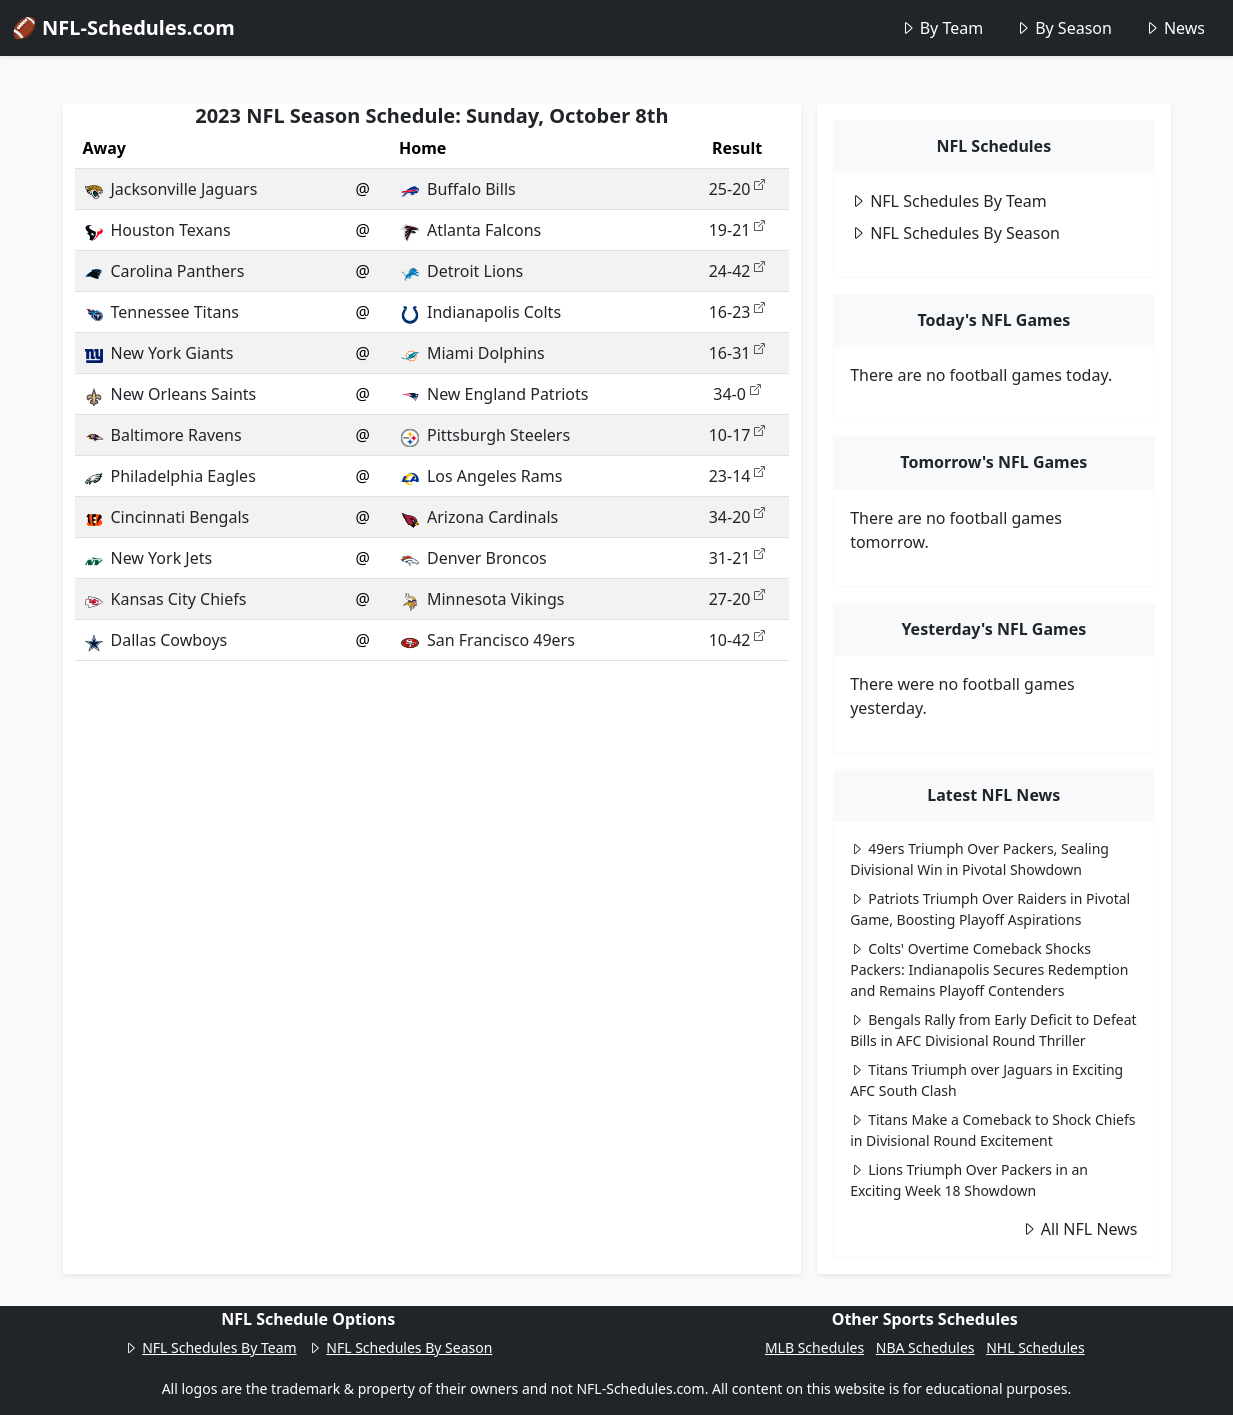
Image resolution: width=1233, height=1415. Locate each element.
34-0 (737, 394)
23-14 (737, 476)
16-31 (737, 353)
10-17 (737, 435)
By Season (1063, 28)
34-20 (737, 517)
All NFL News (1079, 1229)
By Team (941, 28)
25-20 (737, 189)
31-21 (737, 558)
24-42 (737, 271)
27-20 (737, 599)
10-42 (737, 640)
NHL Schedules (1035, 1347)
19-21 (737, 230)
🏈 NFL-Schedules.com (123, 27)
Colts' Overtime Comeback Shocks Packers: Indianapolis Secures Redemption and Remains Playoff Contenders (989, 969)
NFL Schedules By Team (948, 201)
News (1174, 28)
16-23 (737, 312)
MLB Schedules (814, 1347)
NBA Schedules (925, 1347)
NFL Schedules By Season (955, 233)
